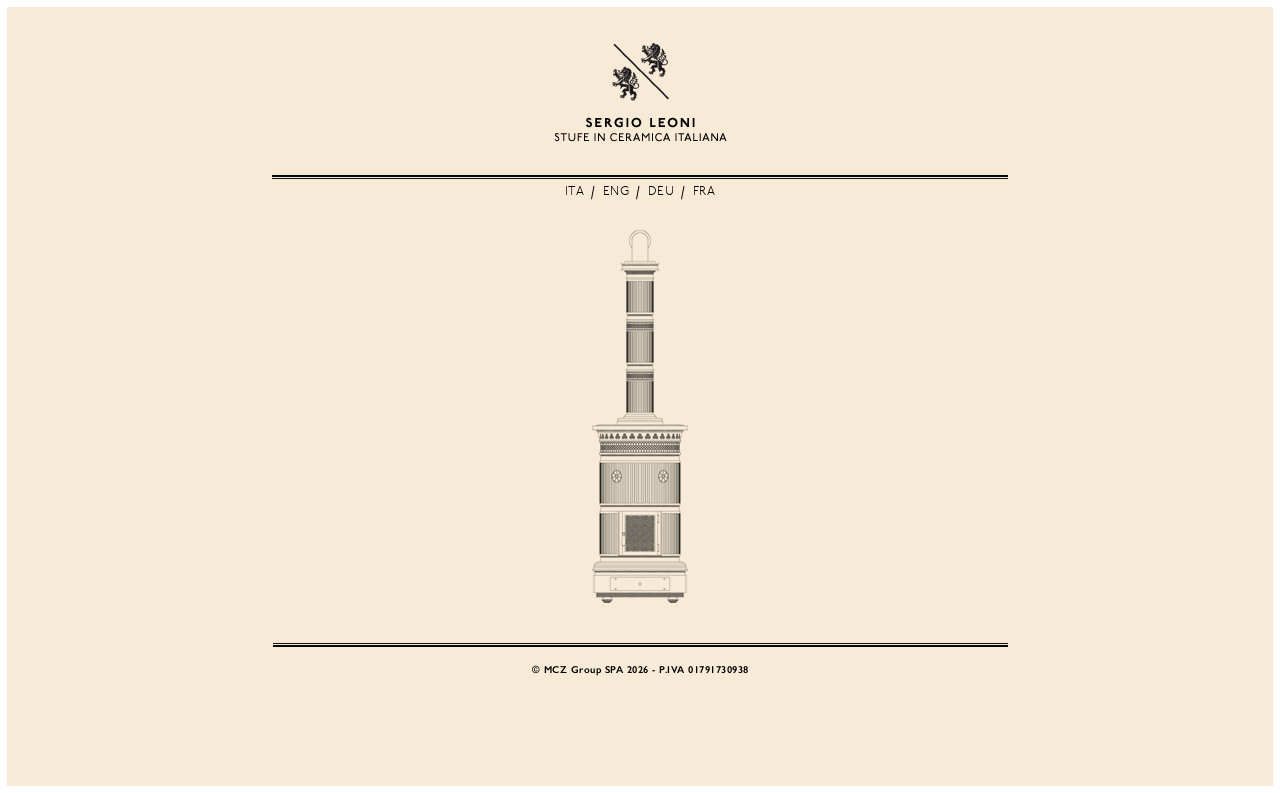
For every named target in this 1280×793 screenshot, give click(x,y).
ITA (575, 192)
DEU (661, 192)
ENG (616, 192)
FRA (704, 192)
